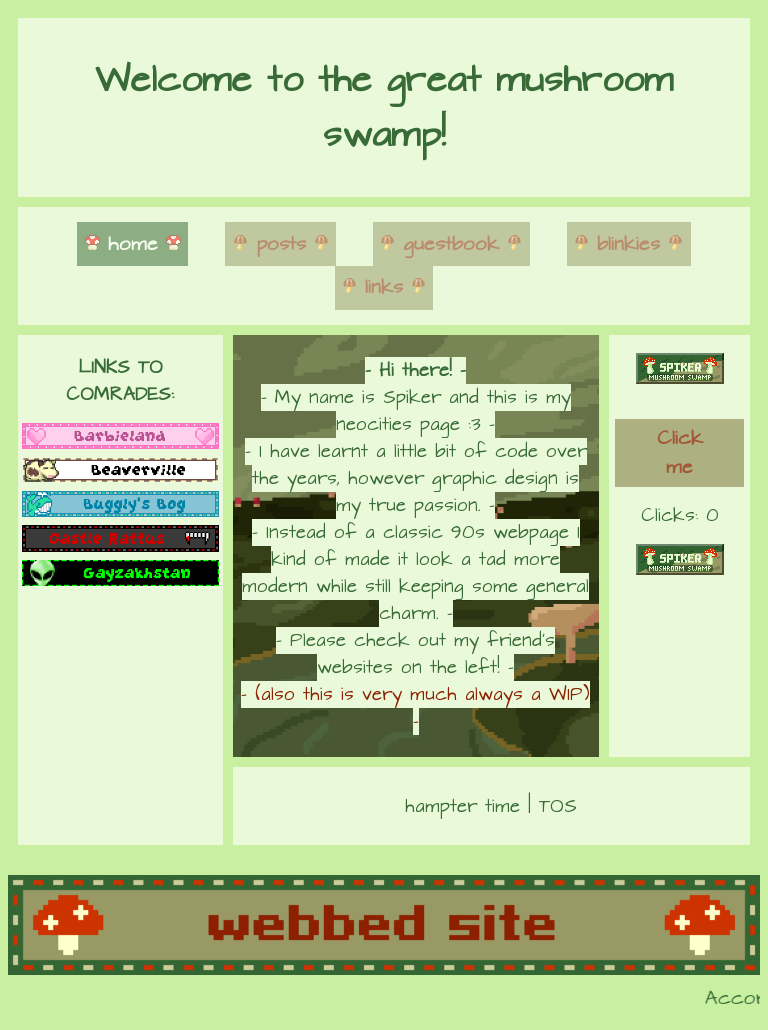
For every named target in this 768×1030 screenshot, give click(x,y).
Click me (680, 453)
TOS (558, 806)
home (133, 244)
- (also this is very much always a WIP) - (415, 708)
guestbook (451, 244)
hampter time (462, 806)
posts (281, 244)
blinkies (628, 244)
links (384, 287)
